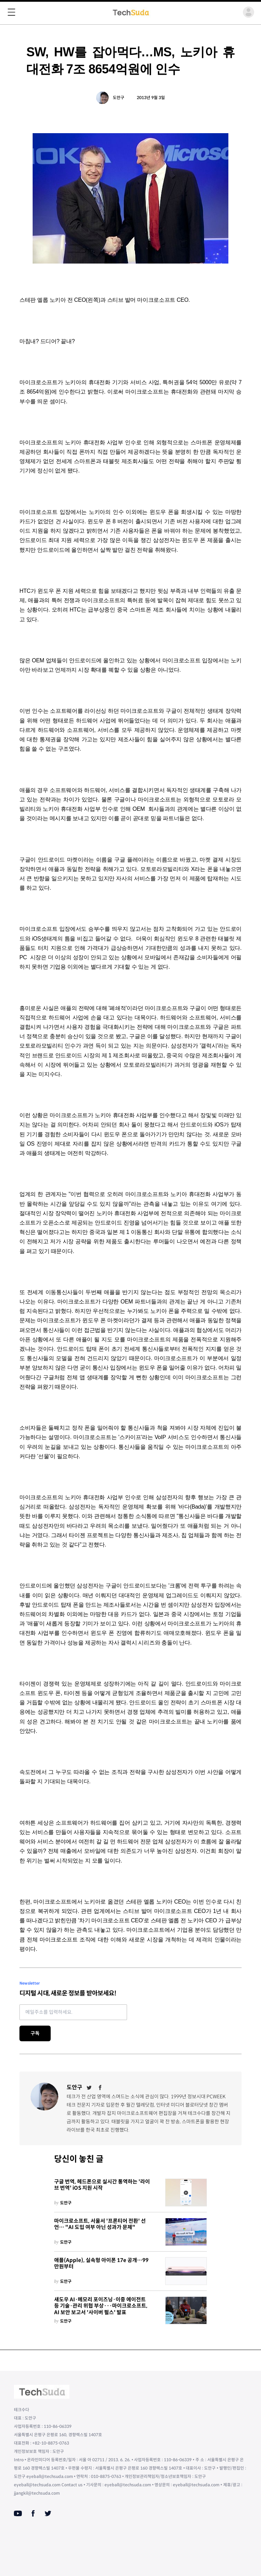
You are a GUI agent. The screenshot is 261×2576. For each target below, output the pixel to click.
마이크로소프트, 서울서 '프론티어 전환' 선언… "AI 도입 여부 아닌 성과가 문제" (100, 2224)
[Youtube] (18, 2513)
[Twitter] (89, 2087)
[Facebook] (100, 2087)
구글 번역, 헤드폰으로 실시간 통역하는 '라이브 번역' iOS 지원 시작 (102, 2185)
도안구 (118, 97)
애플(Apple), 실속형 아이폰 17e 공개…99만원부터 (101, 2263)
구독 (35, 2033)
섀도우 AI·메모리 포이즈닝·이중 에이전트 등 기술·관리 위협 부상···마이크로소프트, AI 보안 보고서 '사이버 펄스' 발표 (101, 2306)
